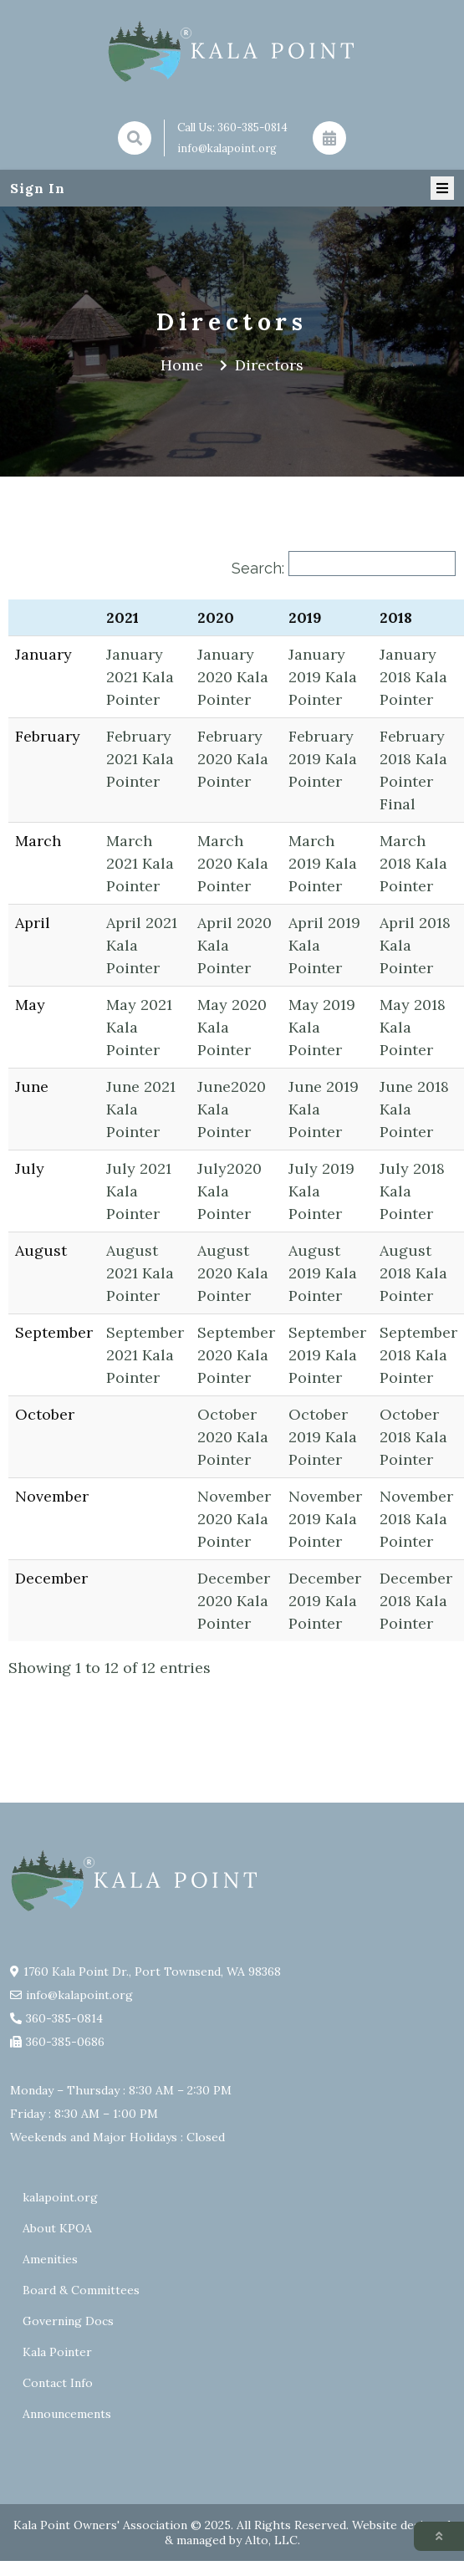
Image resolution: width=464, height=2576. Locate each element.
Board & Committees (81, 2290)
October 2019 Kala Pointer (322, 1437)
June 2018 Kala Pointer (414, 1109)
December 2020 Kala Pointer (233, 1601)
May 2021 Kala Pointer (139, 1027)
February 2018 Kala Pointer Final (413, 770)
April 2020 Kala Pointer (234, 945)
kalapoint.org (60, 2197)
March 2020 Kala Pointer (232, 863)
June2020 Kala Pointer (231, 1109)
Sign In (37, 188)
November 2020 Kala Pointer (234, 1519)
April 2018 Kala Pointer (415, 945)
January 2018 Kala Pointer (413, 677)
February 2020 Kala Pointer (232, 759)
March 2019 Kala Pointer (322, 863)
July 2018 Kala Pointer (412, 1191)
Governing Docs (68, 2321)
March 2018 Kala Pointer (413, 863)
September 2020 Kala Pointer (236, 1355)
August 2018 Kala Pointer (413, 1273)
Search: (258, 568)
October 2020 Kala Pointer (232, 1437)
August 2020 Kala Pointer (232, 1273)
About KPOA (57, 2228)
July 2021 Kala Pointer (138, 1191)
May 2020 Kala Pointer (232, 1027)
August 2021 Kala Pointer (140, 1273)
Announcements (67, 2413)
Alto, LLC (271, 2540)
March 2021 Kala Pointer (140, 863)
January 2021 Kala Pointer (140, 677)
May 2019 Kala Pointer (321, 1027)
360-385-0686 (65, 2041)
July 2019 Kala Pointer (321, 1191)
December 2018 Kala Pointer (416, 1601)
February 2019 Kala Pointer (322, 759)
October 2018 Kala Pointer (413, 1437)
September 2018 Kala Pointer (418, 1355)
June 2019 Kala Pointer (323, 1109)
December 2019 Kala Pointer (324, 1601)
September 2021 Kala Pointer (145, 1355)
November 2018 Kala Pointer (416, 1519)
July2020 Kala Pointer (229, 1191)
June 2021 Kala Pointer (141, 1109)
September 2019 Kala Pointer (327, 1355)
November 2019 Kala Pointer (325, 1519)
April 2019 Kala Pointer (324, 945)
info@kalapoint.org (227, 148)
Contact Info (58, 2382)
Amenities (50, 2259)
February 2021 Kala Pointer (140, 759)
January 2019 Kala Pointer (322, 677)
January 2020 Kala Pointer (232, 677)
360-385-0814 (252, 127)
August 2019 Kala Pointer (322, 1273)
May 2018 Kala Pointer (413, 1027)
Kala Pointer (57, 2351)
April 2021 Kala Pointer (141, 945)
